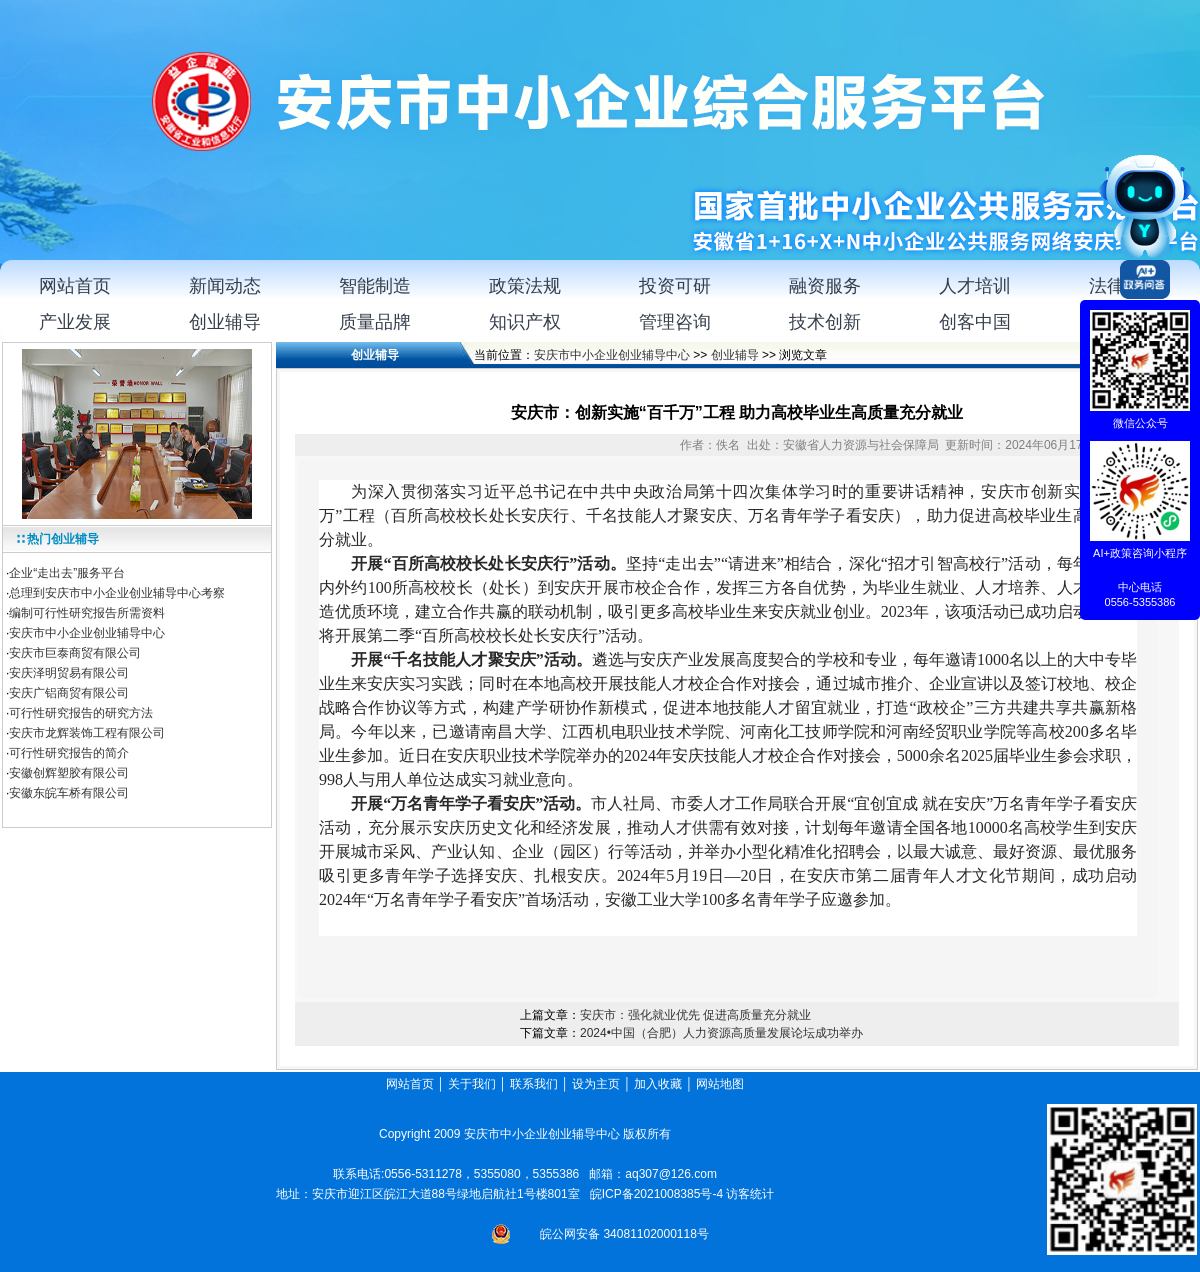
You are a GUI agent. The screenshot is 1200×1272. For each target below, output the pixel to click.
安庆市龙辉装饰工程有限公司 (87, 733)
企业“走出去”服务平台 (67, 573)
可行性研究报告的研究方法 (81, 713)
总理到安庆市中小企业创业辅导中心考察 (117, 593)
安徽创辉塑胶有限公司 (69, 773)
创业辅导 (735, 355)
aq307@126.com (671, 1174)
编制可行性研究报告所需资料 (87, 613)
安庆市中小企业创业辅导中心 (87, 633)
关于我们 (472, 1084)
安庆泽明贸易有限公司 (69, 673)
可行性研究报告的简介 (69, 753)
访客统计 (750, 1194)
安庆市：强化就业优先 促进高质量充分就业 (695, 1015)
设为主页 (596, 1084)
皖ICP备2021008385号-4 (656, 1194)
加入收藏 (658, 1084)
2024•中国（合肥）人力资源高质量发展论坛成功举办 (721, 1033)
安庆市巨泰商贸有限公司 (75, 653)
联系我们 (534, 1084)
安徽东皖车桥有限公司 (69, 793)
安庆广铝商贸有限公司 (69, 693)
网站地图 (721, 1084)
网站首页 (410, 1084)
